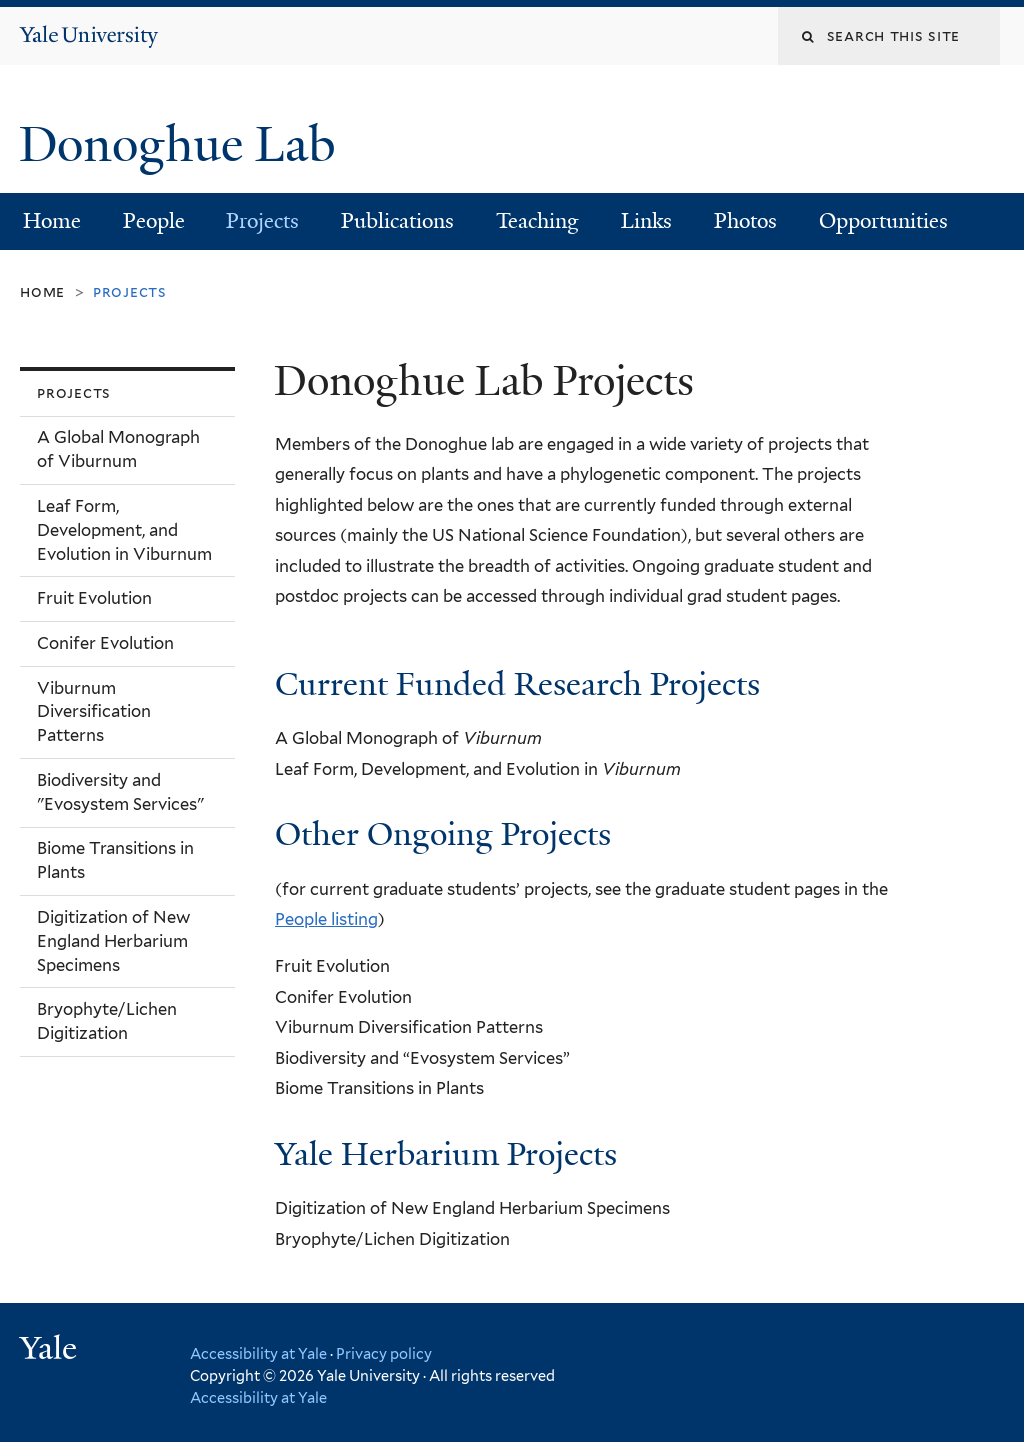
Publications (397, 221)
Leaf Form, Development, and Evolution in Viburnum (124, 530)
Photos (745, 221)
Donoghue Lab (189, 144)
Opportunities (883, 221)
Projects (262, 221)
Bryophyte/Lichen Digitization (107, 1021)
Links (646, 221)
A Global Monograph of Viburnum (118, 449)
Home (52, 221)
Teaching (537, 221)
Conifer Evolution (105, 643)
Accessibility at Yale (258, 1353)
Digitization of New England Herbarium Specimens (113, 941)
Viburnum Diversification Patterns (94, 712)
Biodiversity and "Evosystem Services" (120, 792)
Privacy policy (384, 1353)
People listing (326, 919)
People (154, 221)
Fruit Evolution (94, 598)
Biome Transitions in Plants (115, 860)
